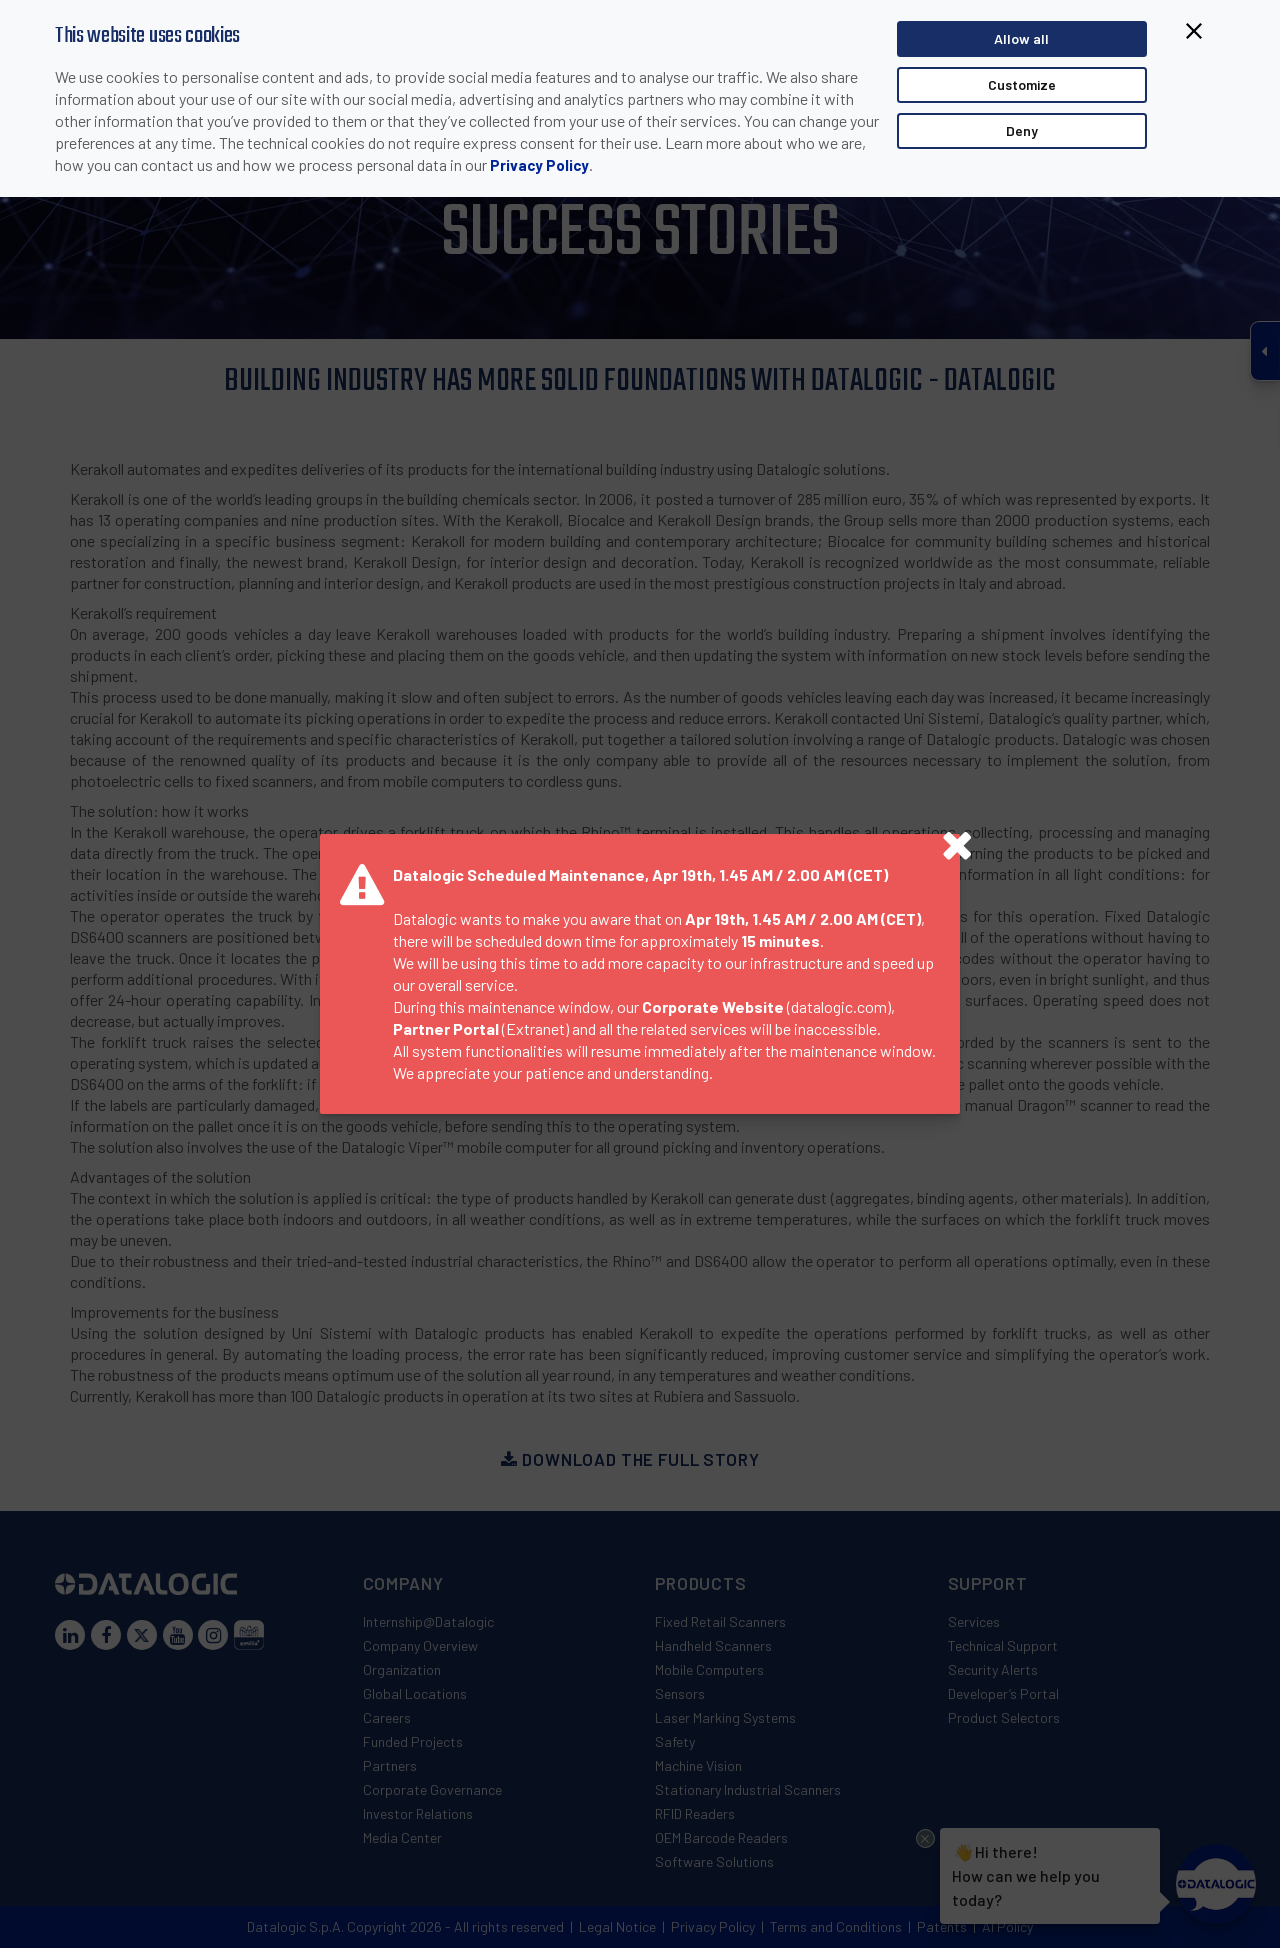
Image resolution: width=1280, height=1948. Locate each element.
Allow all (1021, 41)
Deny (1022, 133)
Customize (1022, 87)
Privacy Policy (539, 168)
